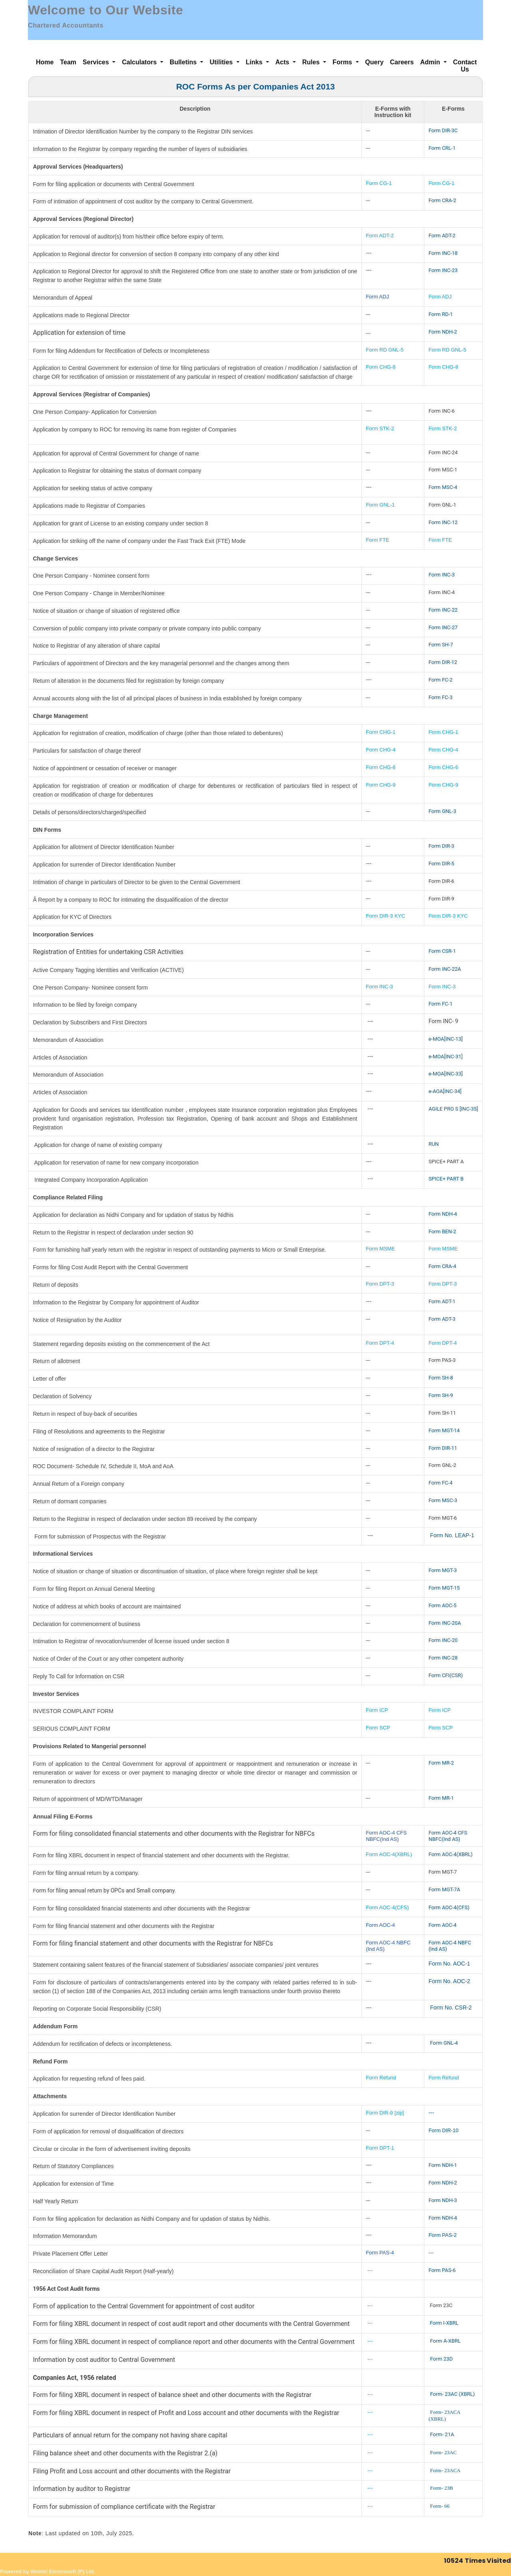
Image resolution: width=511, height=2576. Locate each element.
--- (431, 2112)
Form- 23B (441, 2488)
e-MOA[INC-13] (445, 1039)
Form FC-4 (440, 1483)
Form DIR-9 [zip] (385, 2113)
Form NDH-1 (442, 2165)
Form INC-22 (443, 610)
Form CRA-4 (442, 1266)
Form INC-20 (443, 1640)
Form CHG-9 (381, 785)
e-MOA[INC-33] (445, 1074)
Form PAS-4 (380, 2253)
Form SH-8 (440, 1378)
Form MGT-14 (444, 1430)
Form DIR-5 (441, 864)
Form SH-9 (440, 1395)
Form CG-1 (379, 183)
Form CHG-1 (380, 732)
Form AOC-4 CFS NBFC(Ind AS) (386, 1836)
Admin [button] (431, 62)
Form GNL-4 (444, 2043)
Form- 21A (442, 2434)
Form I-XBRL (444, 2323)
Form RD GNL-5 (385, 350)
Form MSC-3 (442, 1500)
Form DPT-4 (380, 1343)
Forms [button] (343, 62)
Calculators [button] (140, 62)
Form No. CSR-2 (449, 2007)
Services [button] (97, 62)
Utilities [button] (222, 62)
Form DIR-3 (441, 846)
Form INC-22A (444, 969)
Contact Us (465, 66)
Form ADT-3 (442, 1319)
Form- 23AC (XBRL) (452, 2394)
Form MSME (380, 1249)
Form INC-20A (444, 1623)
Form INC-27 (443, 627)
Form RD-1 (440, 314)
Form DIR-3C (443, 130)
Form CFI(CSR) (445, 1675)
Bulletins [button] (184, 62)
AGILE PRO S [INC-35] (453, 1109)
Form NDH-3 (442, 2200)
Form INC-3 (441, 575)
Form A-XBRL (445, 2341)
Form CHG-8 (380, 367)
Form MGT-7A (444, 1889)
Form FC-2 (440, 680)
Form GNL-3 (442, 811)
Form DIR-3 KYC (385, 916)
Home (44, 62)
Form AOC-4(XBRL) (389, 1854)
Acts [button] (283, 62)
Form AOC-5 (442, 1605)
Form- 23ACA (445, 2470)
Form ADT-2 (380, 236)
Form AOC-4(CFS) (387, 1907)
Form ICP (377, 1710)
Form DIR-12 (442, 662)
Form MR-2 (441, 1763)
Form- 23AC (443, 2452)
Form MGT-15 (444, 1588)
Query (374, 62)
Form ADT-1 (442, 1301)
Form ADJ (377, 297)
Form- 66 (440, 2506)
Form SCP (378, 1728)
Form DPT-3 (380, 1284)
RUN (433, 1144)
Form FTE (377, 540)
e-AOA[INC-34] (444, 1091)
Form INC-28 (443, 1658)
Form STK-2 (380, 428)
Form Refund (382, 2078)
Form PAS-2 (442, 2235)
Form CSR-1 (442, 951)
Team (68, 62)
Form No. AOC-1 (449, 1963)
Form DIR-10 (443, 2130)
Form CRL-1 (442, 148)
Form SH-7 (440, 645)
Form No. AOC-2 (449, 1981)
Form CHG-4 (380, 750)
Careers (402, 62)
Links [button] (255, 62)
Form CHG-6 (380, 767)
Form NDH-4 (442, 1214)
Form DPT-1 (380, 2148)
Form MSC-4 (442, 487)
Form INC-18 (443, 253)
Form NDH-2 (442, 332)
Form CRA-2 (442, 200)
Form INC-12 (443, 522)
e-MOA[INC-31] (445, 1056)
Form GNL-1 (381, 505)
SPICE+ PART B (446, 1179)
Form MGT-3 (442, 1570)
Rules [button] (311, 62)
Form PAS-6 (442, 2270)
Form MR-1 (441, 1798)
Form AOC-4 (380, 1925)
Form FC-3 (440, 697)
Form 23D (441, 2359)
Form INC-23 (443, 270)
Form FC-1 (440, 1004)
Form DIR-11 (442, 1448)
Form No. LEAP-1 (452, 1535)
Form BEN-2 (442, 1231)
